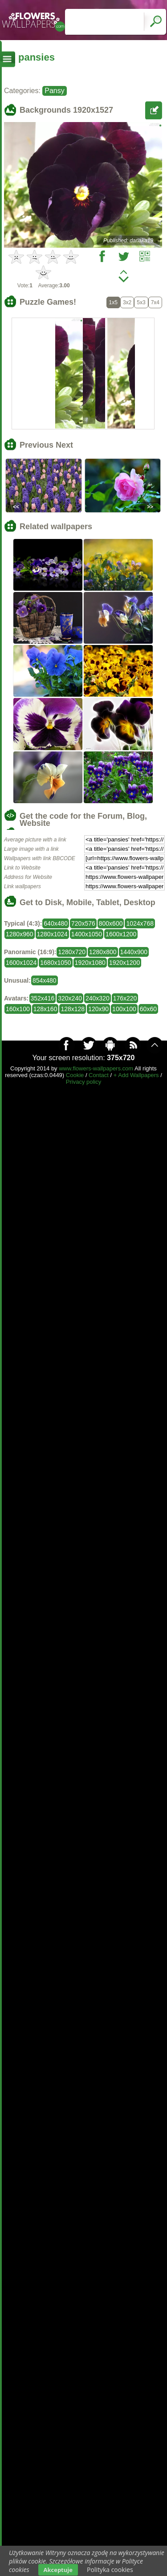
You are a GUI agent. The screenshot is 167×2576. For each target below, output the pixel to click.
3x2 (127, 302)
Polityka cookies (110, 2569)
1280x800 (103, 951)
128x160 (45, 1008)
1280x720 (72, 951)
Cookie (75, 1075)
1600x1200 (121, 934)
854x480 (45, 980)
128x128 (73, 1008)
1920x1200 (124, 962)
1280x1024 (52, 934)
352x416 (43, 998)
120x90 (98, 1008)
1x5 (113, 302)
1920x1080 (90, 962)
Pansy (54, 90)
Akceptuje (58, 2570)
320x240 (70, 998)
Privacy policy (83, 1081)
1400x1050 (86, 934)
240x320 (98, 998)
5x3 (141, 302)
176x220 (125, 998)
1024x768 (140, 923)
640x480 (56, 923)
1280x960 (19, 934)
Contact (99, 1075)
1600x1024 (21, 962)
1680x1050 (55, 962)
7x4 (155, 302)
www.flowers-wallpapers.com (96, 1068)
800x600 (111, 923)
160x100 (18, 1008)
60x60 (148, 1008)
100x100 (124, 1008)
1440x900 (134, 951)
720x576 (83, 923)
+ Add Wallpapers (136, 1075)
